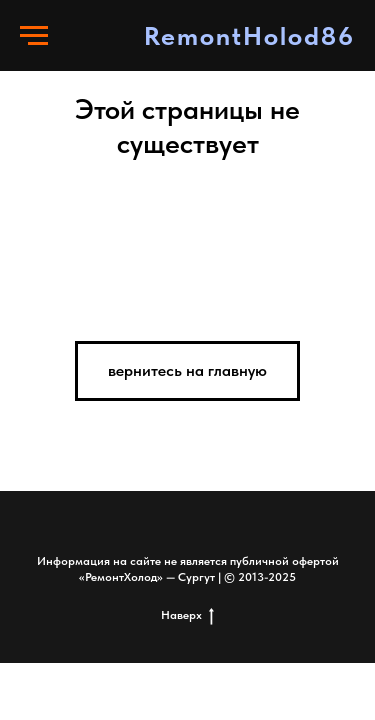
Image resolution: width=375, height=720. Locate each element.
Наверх (187, 615)
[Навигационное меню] (34, 36)
